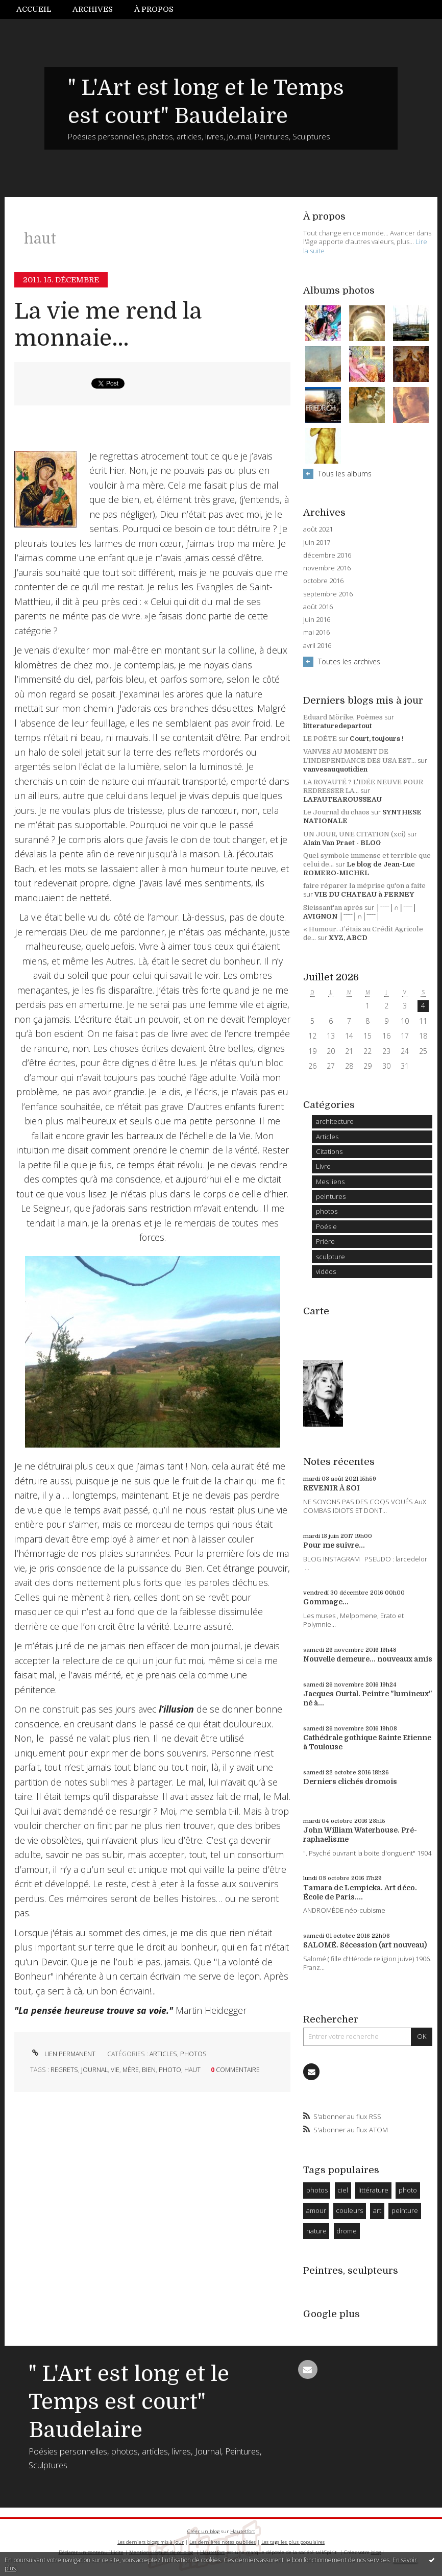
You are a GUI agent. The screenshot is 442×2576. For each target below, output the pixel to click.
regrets (64, 2069)
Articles (163, 2054)
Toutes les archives (349, 661)
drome (346, 2230)
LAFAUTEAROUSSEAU (342, 799)
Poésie (326, 1226)
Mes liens (330, 1181)
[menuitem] (39, 9)
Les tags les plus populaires (293, 2542)
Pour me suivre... (334, 1545)
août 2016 (318, 607)
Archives (92, 9)
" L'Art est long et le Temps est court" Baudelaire (129, 2402)
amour (316, 2210)
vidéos (326, 1271)
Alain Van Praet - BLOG (342, 843)
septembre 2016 (328, 594)
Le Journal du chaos (336, 812)
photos (193, 2054)
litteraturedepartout (337, 726)
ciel (342, 2190)
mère (130, 2069)
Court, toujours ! (377, 738)
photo (170, 2069)
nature (316, 2230)
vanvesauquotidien (335, 769)
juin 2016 (316, 619)
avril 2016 (317, 645)
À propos (154, 9)
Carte (316, 1311)
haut (192, 2069)
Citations (329, 1151)
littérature (373, 2190)
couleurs (349, 2210)
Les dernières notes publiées (222, 2542)
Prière (325, 1241)
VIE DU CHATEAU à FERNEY (364, 894)
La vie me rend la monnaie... (108, 324)
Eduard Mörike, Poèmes (343, 717)
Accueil (34, 9)
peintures (331, 1196)
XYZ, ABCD (348, 938)
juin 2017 (316, 542)
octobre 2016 (323, 580)
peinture (404, 2210)
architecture (335, 1121)
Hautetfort (242, 2531)
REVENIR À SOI (331, 1488)
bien (149, 2069)
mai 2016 (316, 632)
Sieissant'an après (333, 907)
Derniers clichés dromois (350, 1781)
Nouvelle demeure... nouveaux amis (367, 1659)
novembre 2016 (327, 568)
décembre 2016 (327, 555)
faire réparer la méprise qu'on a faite (364, 885)
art (377, 2210)
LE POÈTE (320, 738)
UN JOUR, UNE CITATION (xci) (354, 834)
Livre (323, 1166)
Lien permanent (62, 2054)
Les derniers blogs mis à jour (150, 2542)
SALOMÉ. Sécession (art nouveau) (365, 1945)
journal (94, 2069)
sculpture (330, 1256)
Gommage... (326, 1602)
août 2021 (318, 529)
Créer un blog (203, 2531)
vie (115, 2069)
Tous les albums (345, 473)
